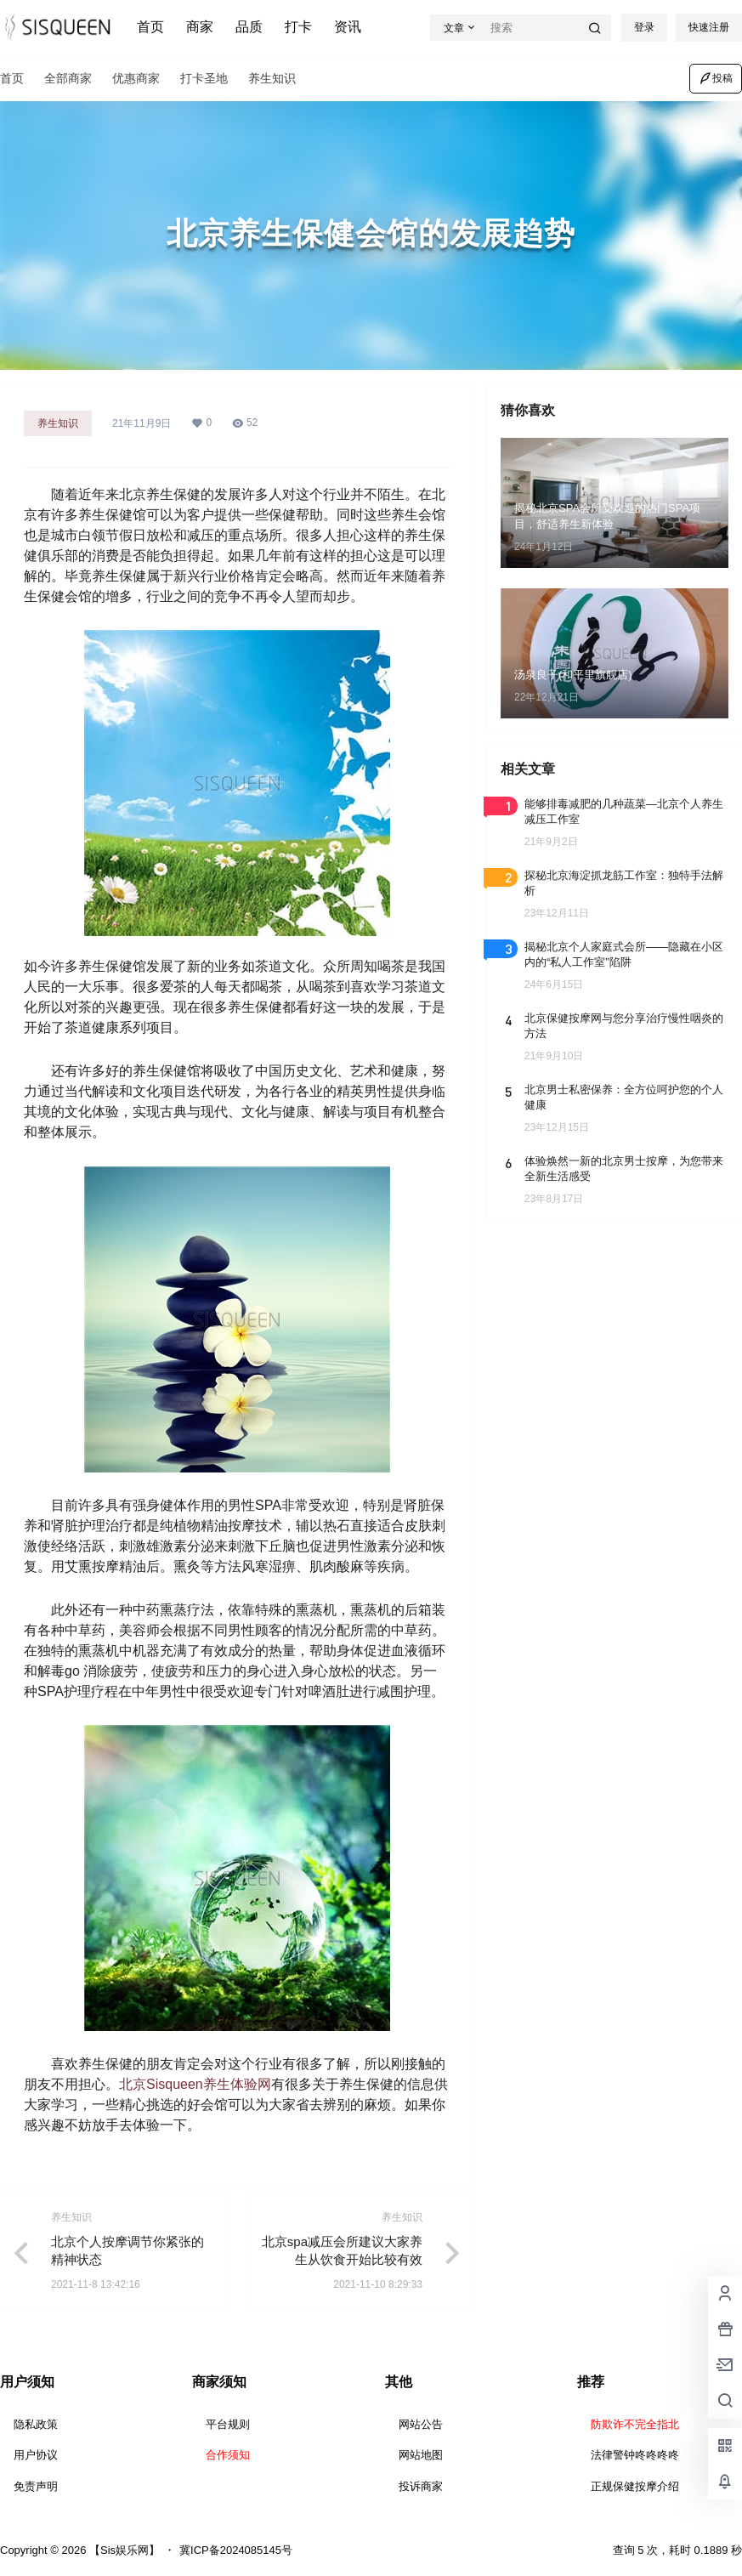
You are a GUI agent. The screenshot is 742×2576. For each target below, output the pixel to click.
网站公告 (421, 2424)
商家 (199, 27)
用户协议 (36, 2454)
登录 (644, 27)
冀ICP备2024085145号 (235, 2550)
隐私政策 (36, 2424)
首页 (150, 27)
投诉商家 (421, 2486)
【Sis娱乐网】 (123, 2550)
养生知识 (57, 423)
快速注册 (708, 27)
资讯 (347, 27)
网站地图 (421, 2454)
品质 (249, 27)
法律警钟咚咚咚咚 (635, 2454)
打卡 (298, 27)
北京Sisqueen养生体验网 (195, 2084)
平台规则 (228, 2424)
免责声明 (36, 2486)
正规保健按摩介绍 (635, 2486)
